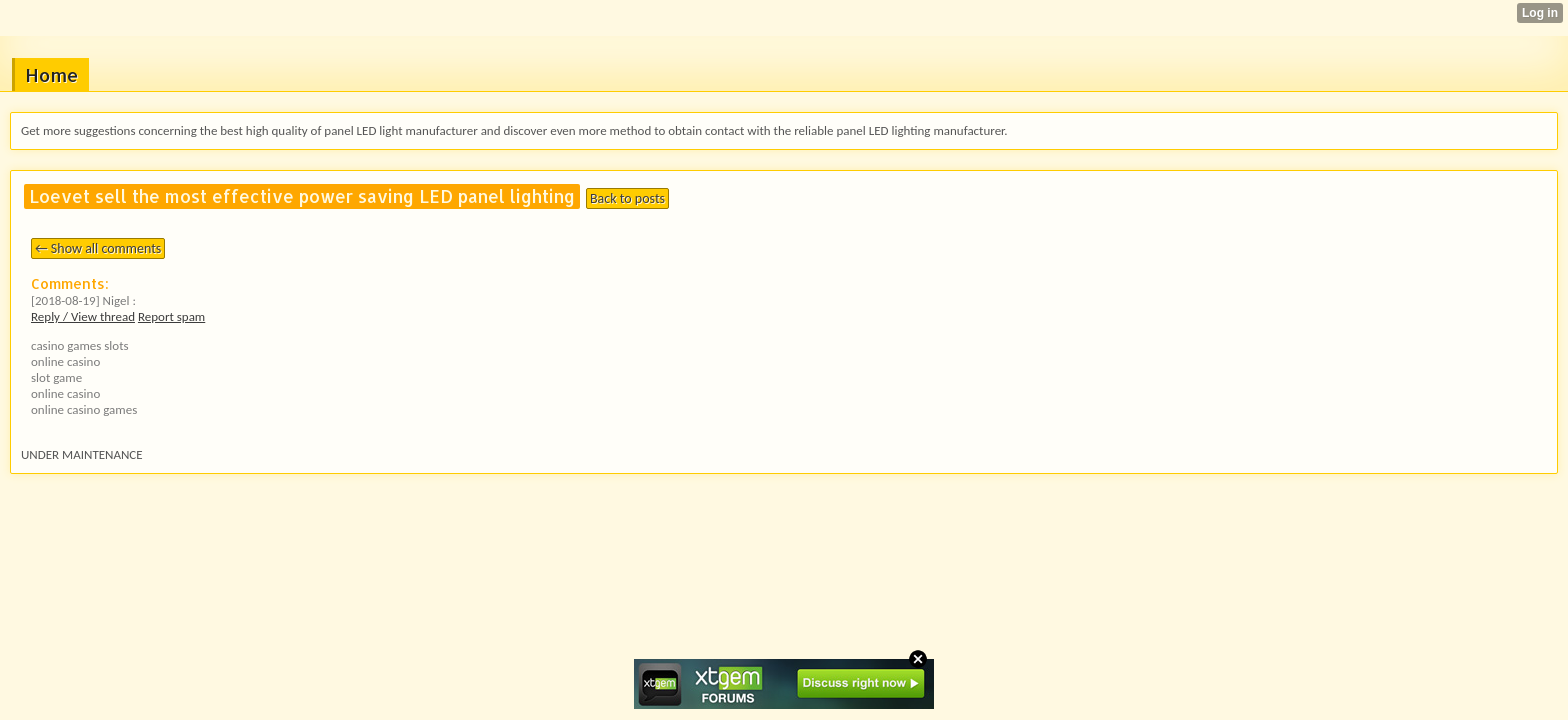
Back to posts (627, 198)
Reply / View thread (83, 316)
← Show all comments (98, 248)
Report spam (171, 316)
